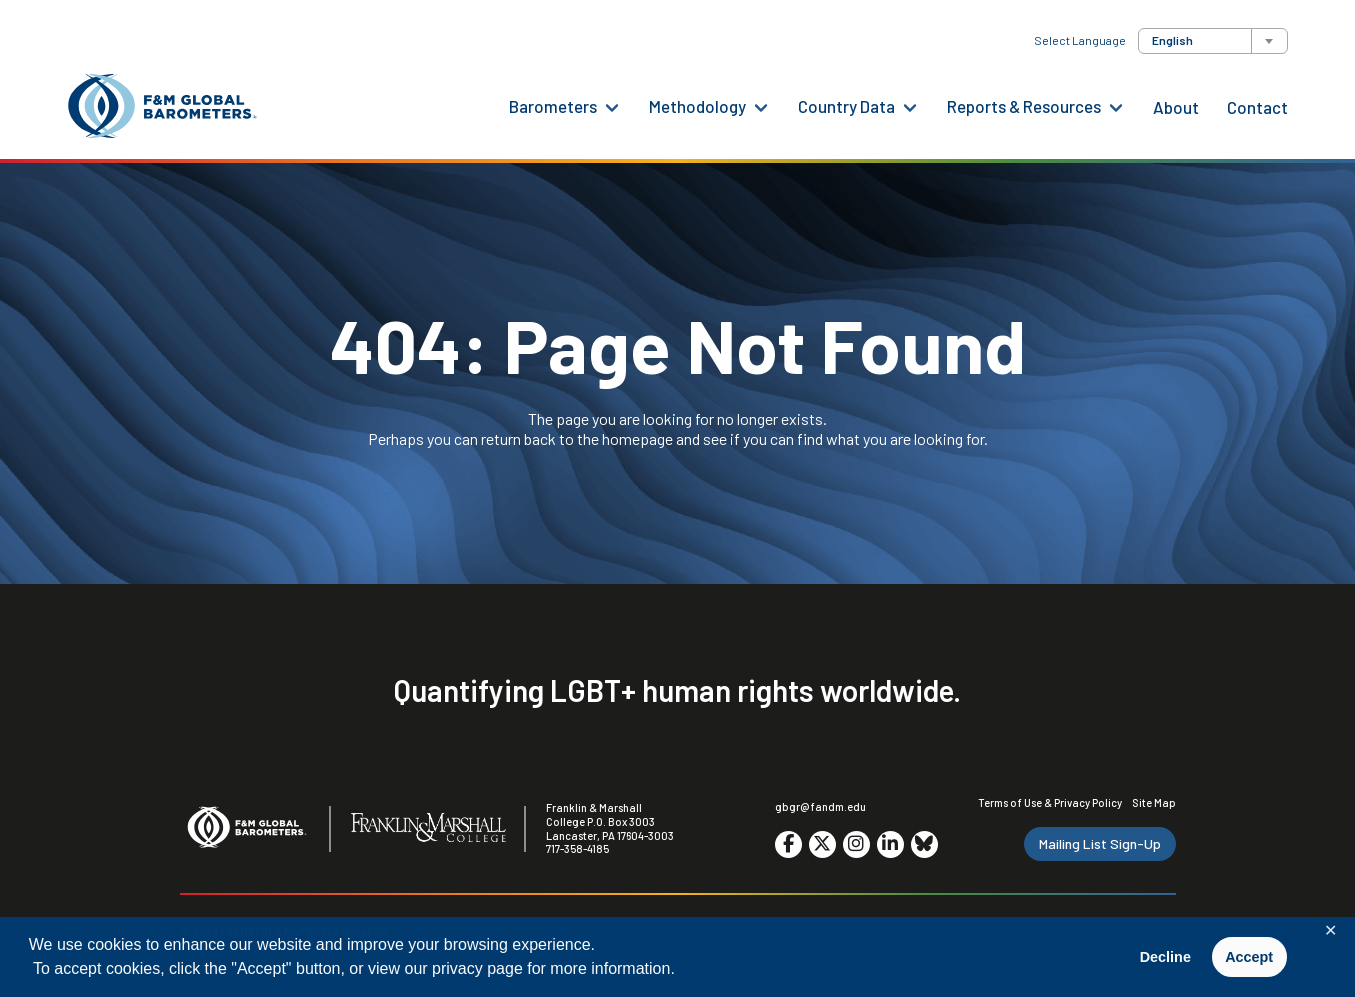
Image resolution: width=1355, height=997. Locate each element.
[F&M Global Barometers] (163, 106)
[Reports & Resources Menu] (1116, 106)
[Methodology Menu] (761, 106)
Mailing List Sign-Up (1100, 843)
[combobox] (1213, 41)
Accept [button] (1249, 957)
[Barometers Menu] (612, 106)
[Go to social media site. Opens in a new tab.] (788, 844)
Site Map (1154, 802)
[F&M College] (428, 829)
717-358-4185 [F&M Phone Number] (577, 848)
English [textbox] (1172, 40)
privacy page (477, 968)
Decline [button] (1165, 957)
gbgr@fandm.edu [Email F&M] (820, 806)
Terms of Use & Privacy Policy (1050, 802)
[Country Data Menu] (910, 106)
